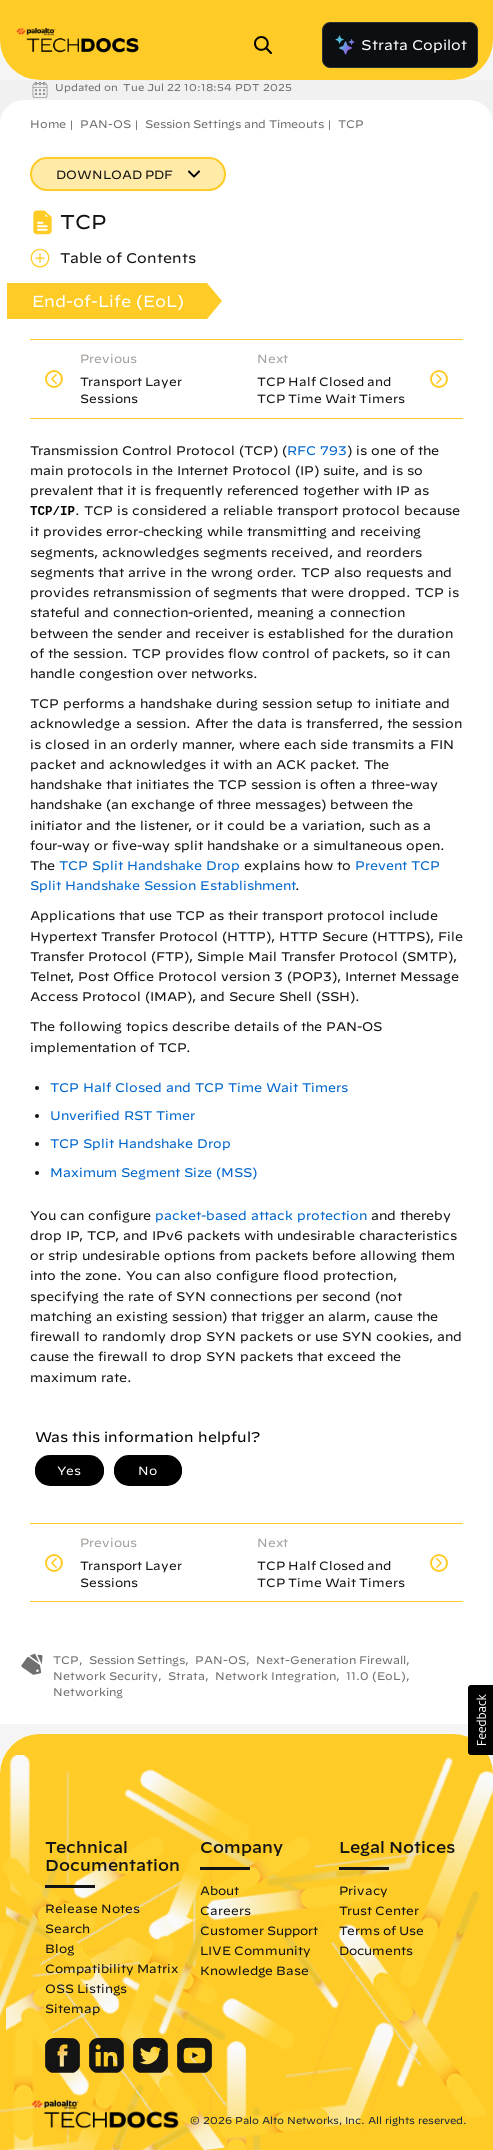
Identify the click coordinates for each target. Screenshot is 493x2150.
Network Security (105, 1675)
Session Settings (137, 1659)
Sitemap (72, 2008)
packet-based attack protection (261, 1215)
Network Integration (275, 1675)
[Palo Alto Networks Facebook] (64, 2068)
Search (67, 1928)
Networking (88, 1691)
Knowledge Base (254, 1970)
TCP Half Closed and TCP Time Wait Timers (199, 1087)
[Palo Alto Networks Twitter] (152, 2068)
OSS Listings (86, 1988)
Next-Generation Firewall (331, 1659)
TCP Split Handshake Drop (149, 865)
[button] (480, 1720)
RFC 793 (317, 450)
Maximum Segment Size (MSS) (153, 1172)
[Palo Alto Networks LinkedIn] (108, 2068)
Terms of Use (381, 1930)
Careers (225, 1910)
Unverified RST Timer (122, 1115)
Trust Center (379, 1910)
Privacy (363, 1890)
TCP (351, 123)
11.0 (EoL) (376, 1675)
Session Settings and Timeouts (234, 123)
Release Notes (92, 1908)
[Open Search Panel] (269, 45)
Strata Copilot (400, 45)
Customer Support (259, 1930)
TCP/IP (52, 512)
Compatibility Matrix (111, 1968)
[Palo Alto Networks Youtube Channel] (194, 2068)
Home (48, 123)
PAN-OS (105, 123)
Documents (376, 1950)
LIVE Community (255, 1950)
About (219, 1890)
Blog (59, 1948)
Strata (186, 1675)
